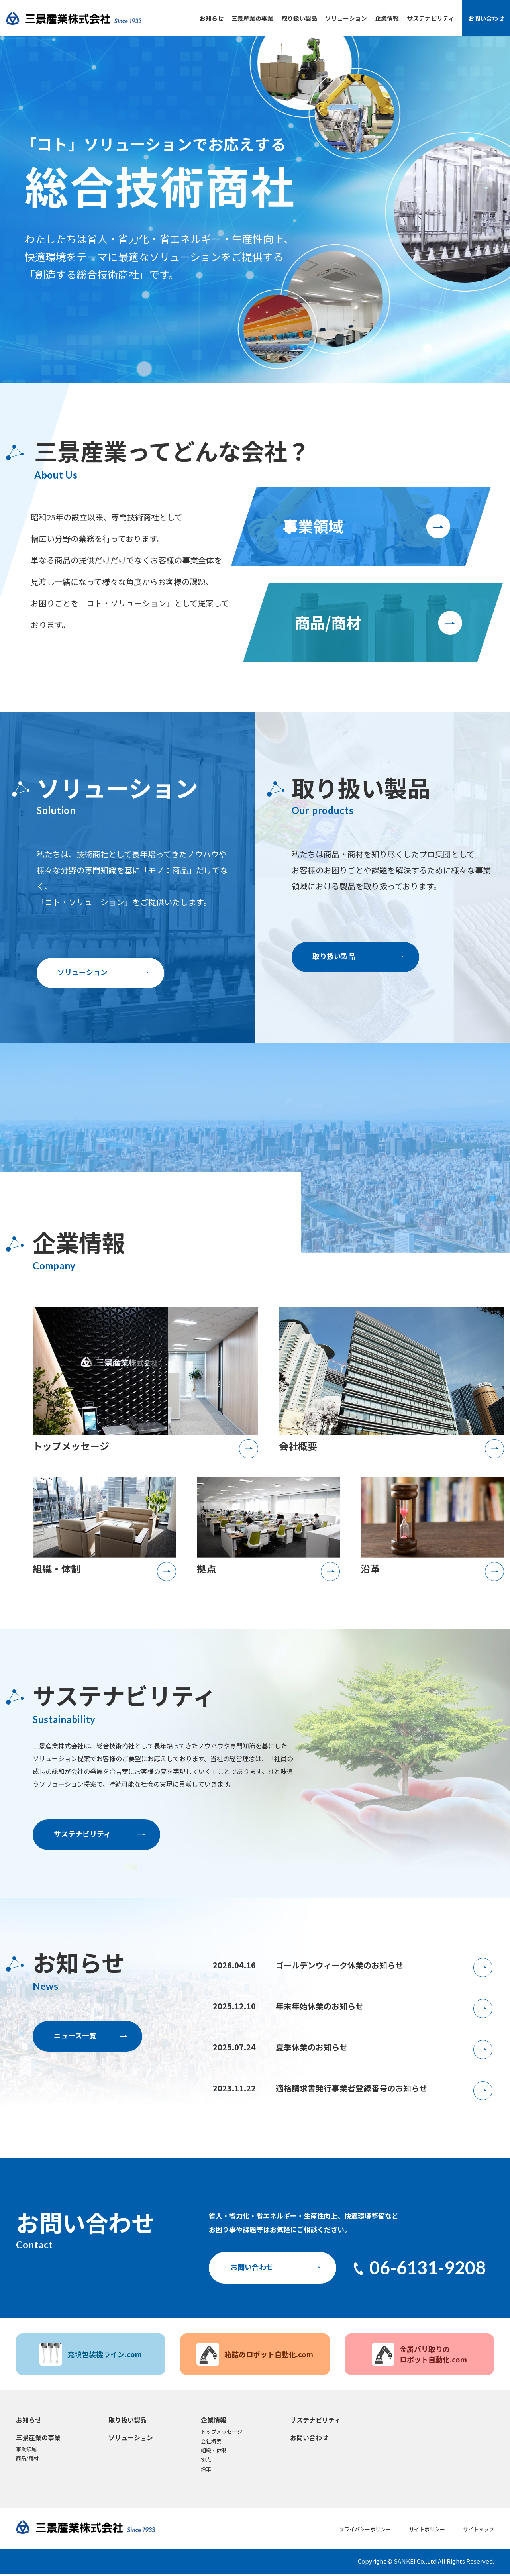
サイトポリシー (427, 2530)
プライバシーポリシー (365, 2530)
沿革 (206, 2470)
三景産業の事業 (252, 18)
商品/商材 (27, 2460)
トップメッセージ (221, 2433)
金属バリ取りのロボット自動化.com (419, 2355)
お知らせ (212, 18)
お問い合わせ (486, 18)
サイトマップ (478, 2530)
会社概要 (211, 2442)
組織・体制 (214, 2452)
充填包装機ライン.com (90, 2355)
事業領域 (26, 2450)
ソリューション (346, 18)
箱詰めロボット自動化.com (254, 2355)
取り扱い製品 (299, 18)
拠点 (206, 2461)
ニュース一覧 (75, 2036)
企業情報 (387, 18)
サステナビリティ (430, 18)
